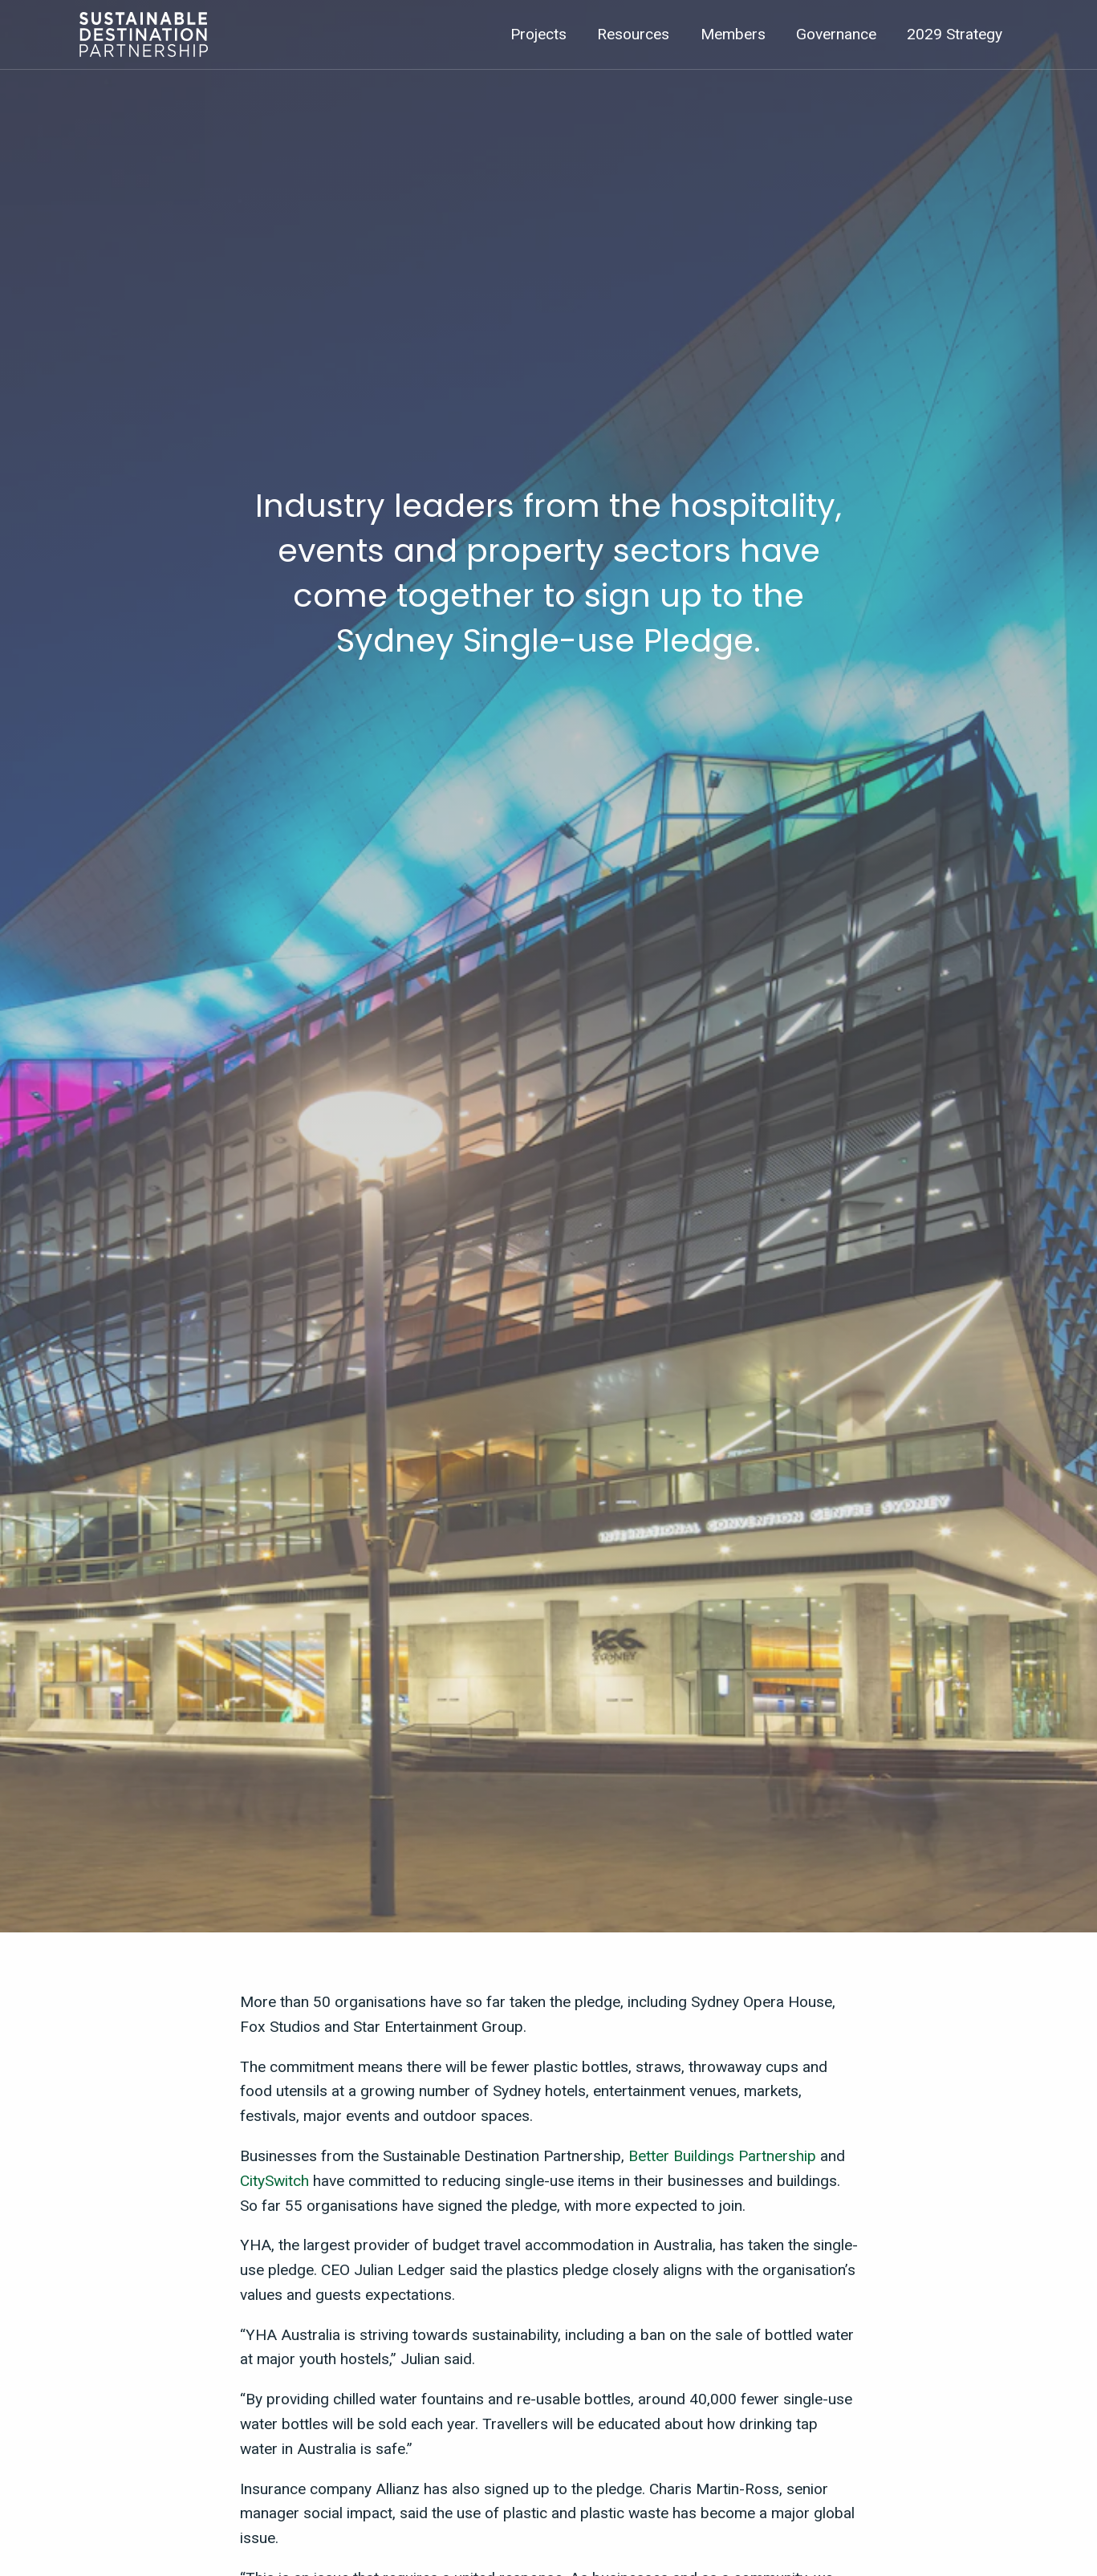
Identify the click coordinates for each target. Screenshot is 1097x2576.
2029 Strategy (954, 34)
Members (733, 34)
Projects (538, 34)
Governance (836, 34)
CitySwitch (274, 2181)
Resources (633, 34)
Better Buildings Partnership (722, 2156)
